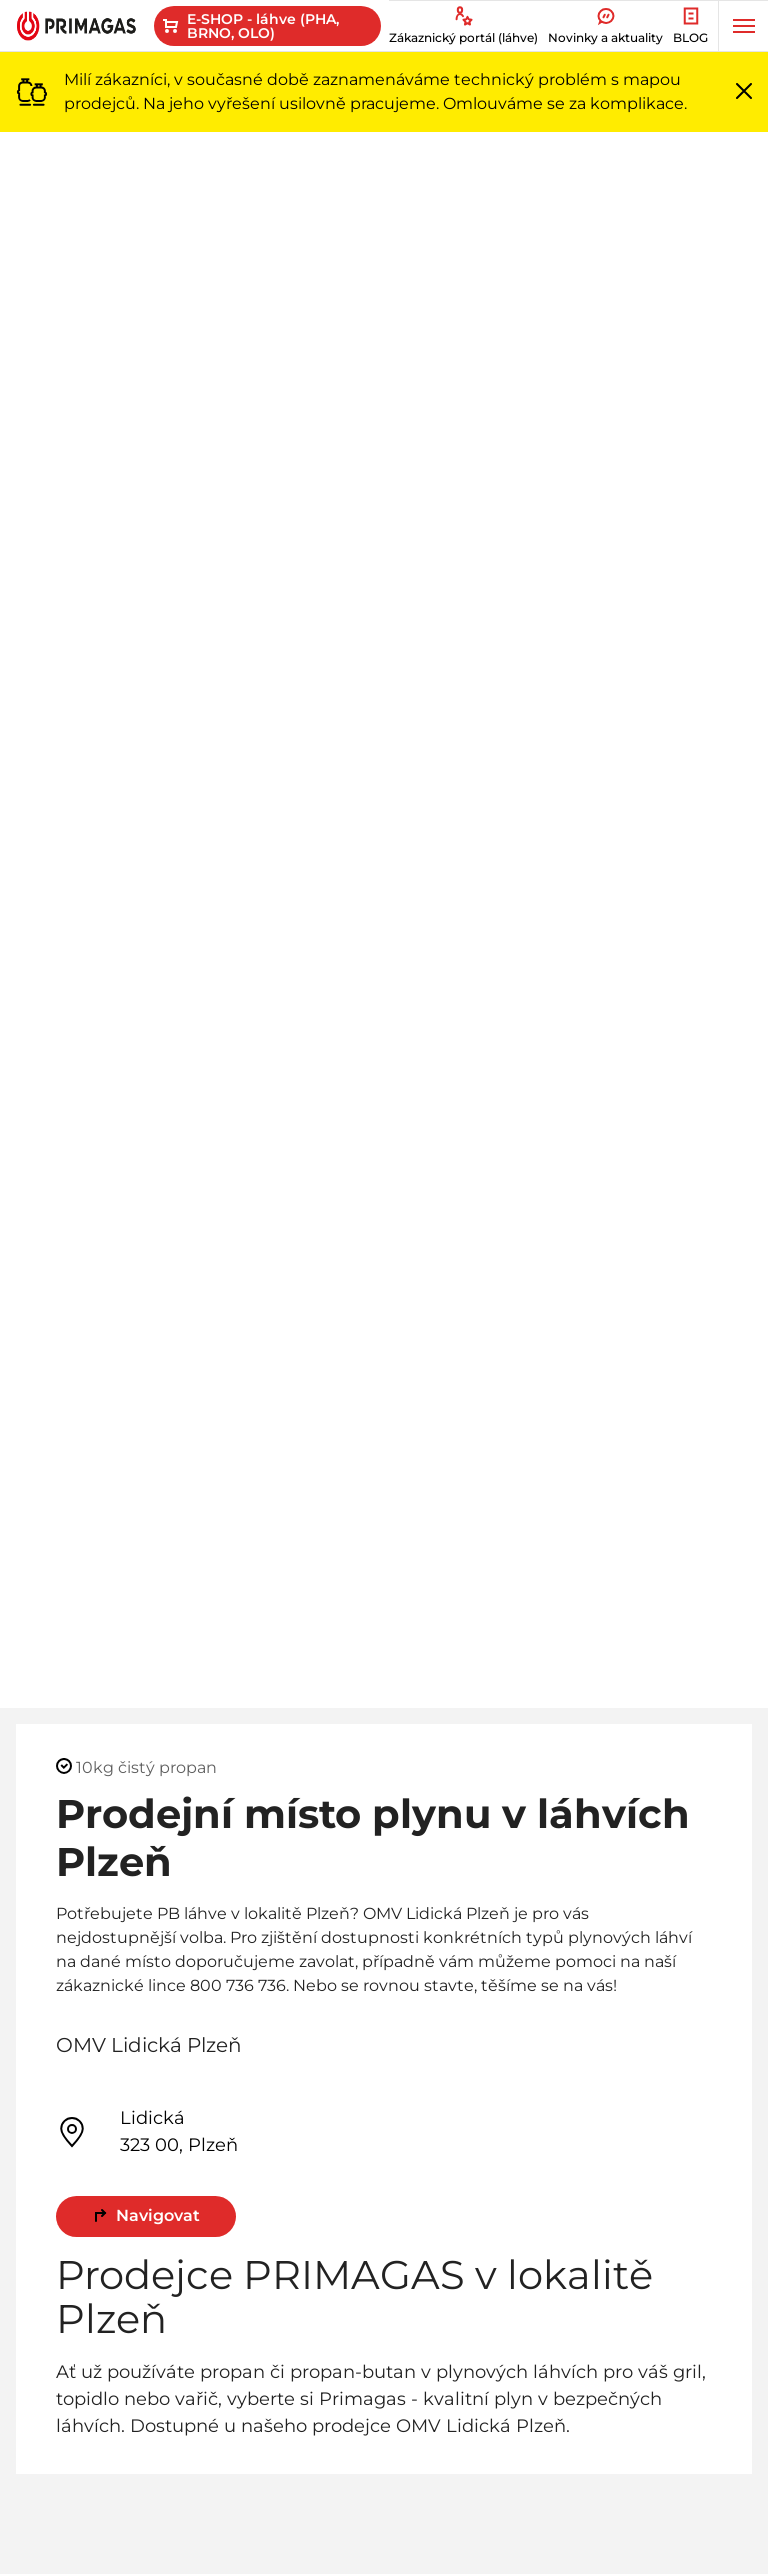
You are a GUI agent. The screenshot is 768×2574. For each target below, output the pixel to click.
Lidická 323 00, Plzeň (147, 2131)
